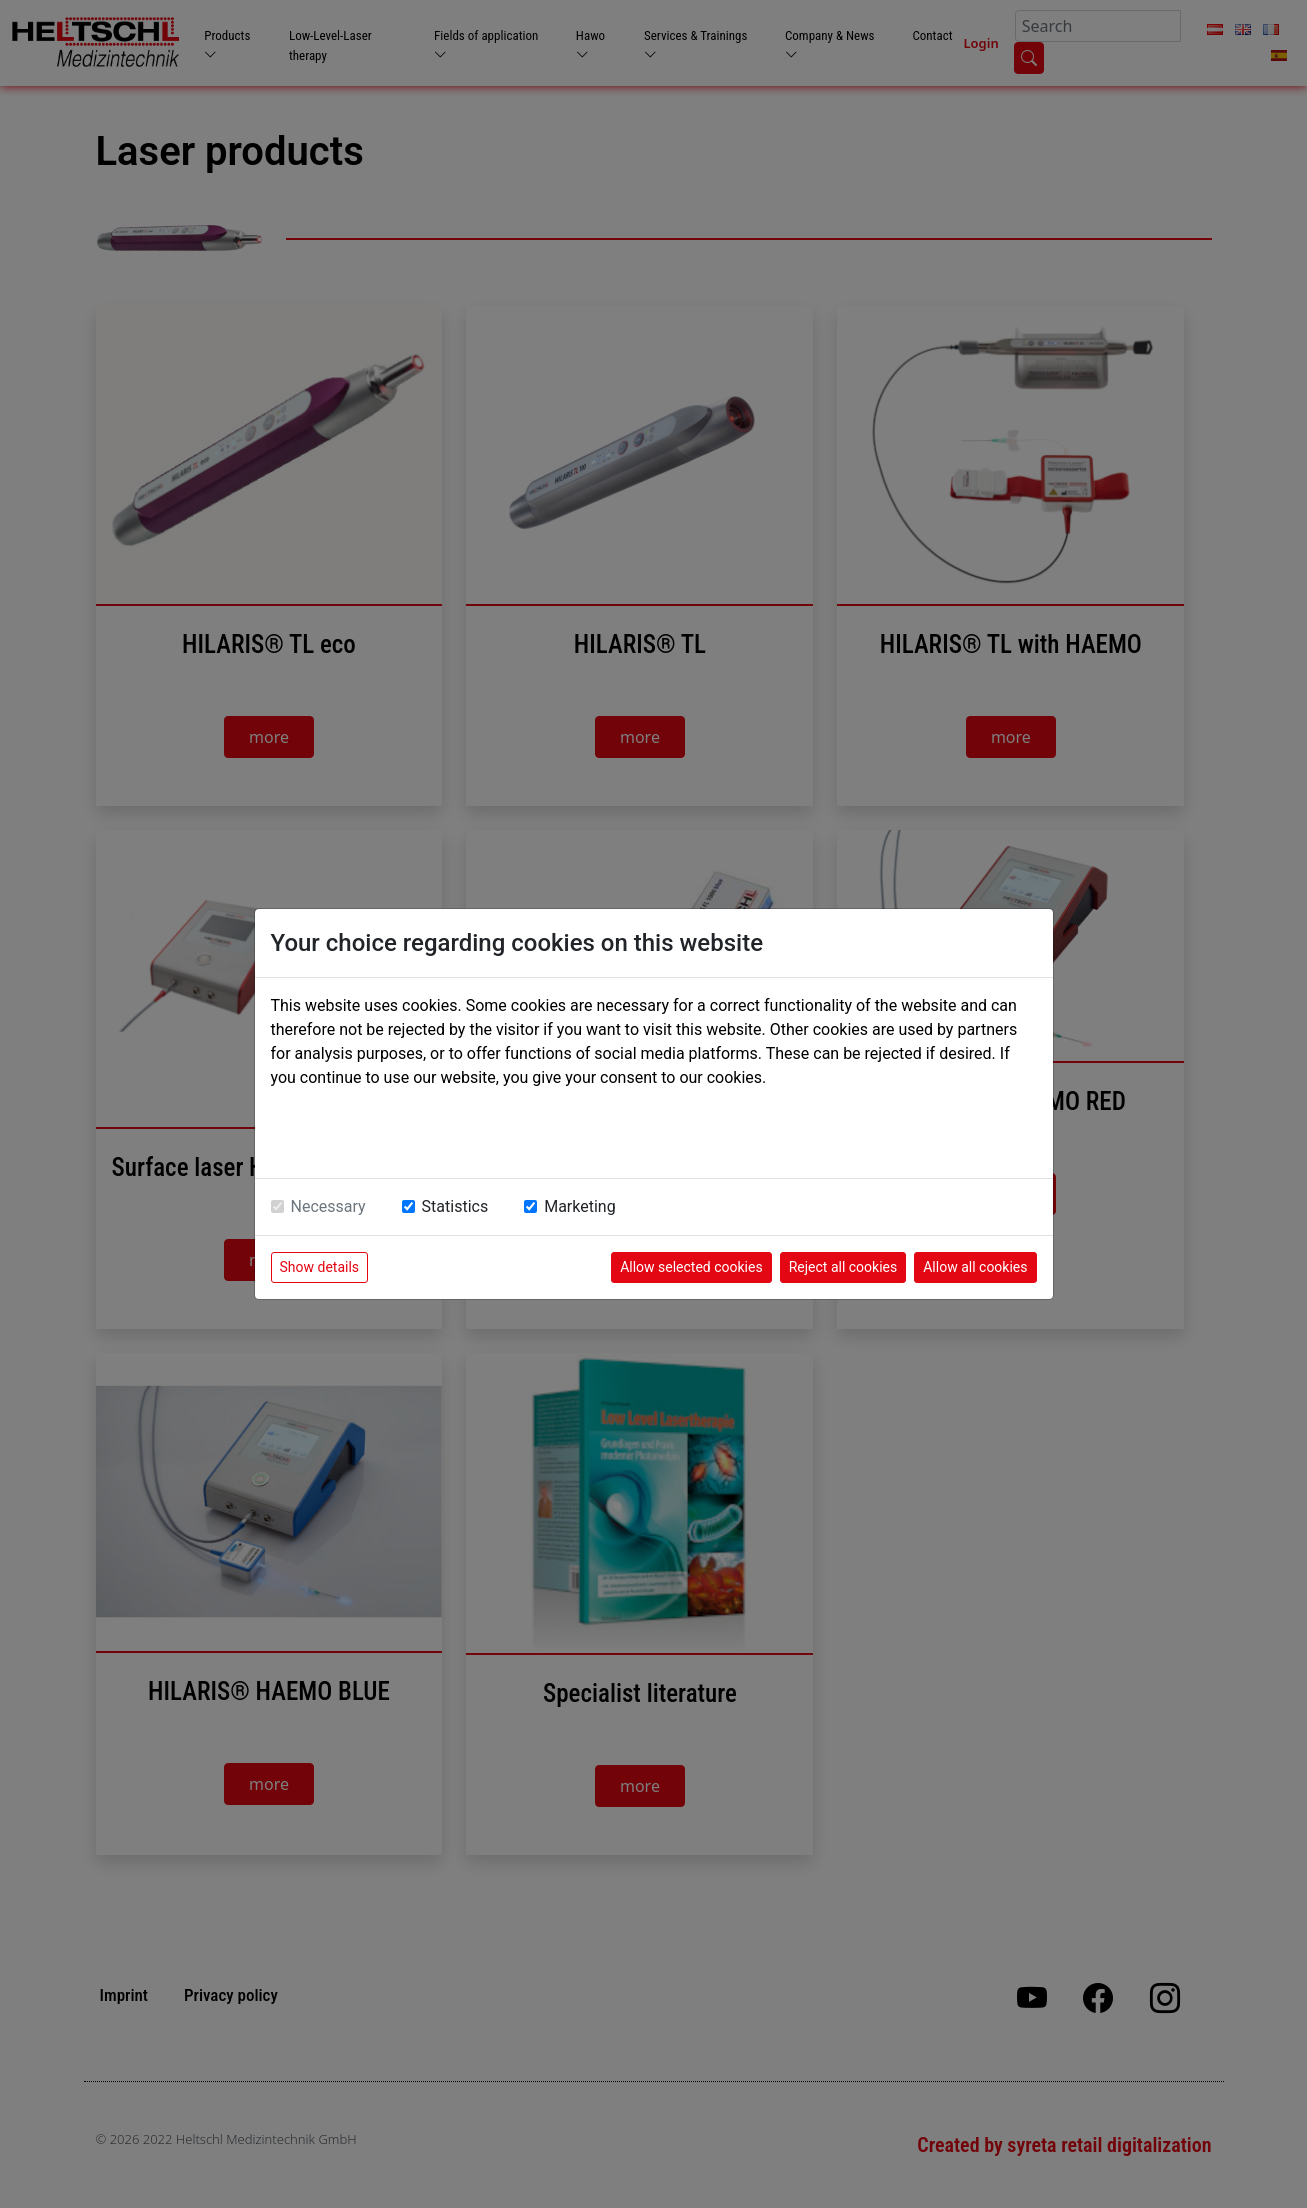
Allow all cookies (975, 1267)
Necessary (328, 1206)
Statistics (455, 1206)
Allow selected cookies (691, 1267)
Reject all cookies (843, 1267)
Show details (320, 1267)
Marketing (579, 1206)
